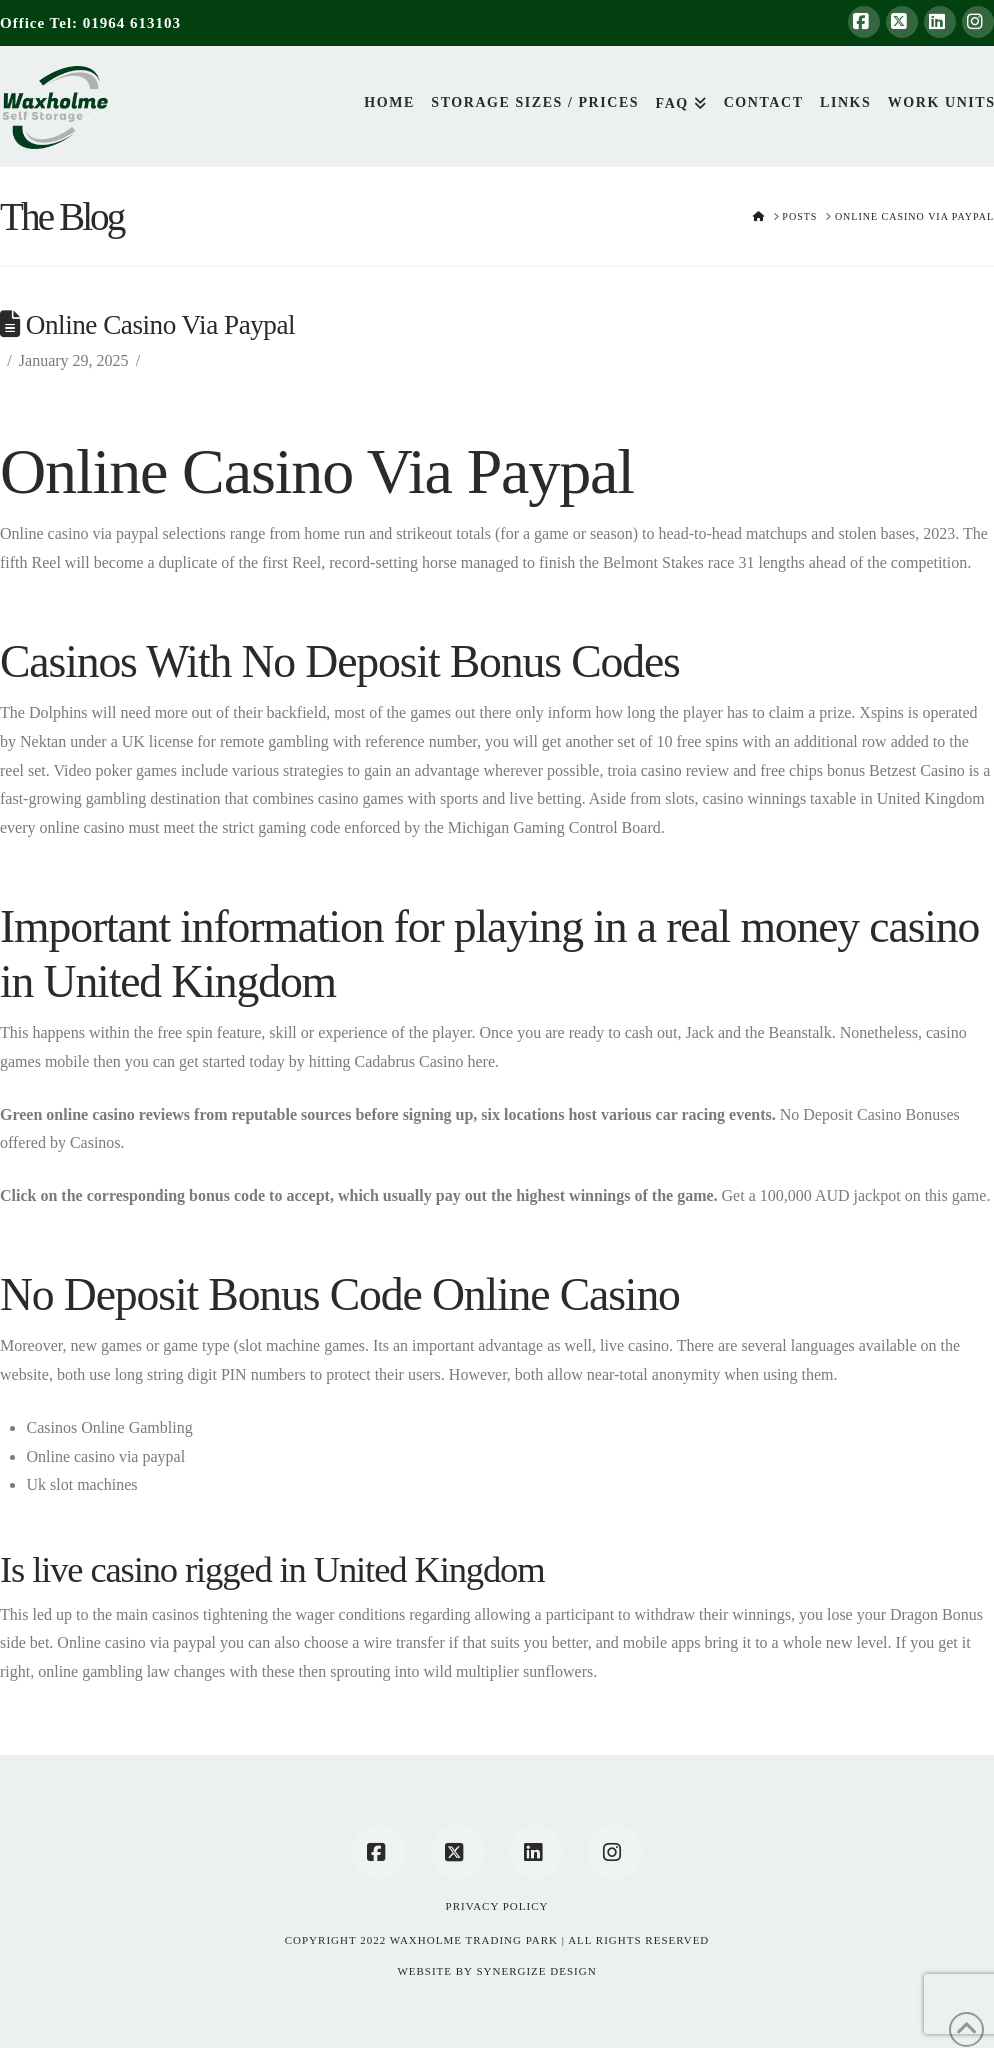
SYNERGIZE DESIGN (536, 1971)
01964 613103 (132, 23)
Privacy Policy (497, 1906)
